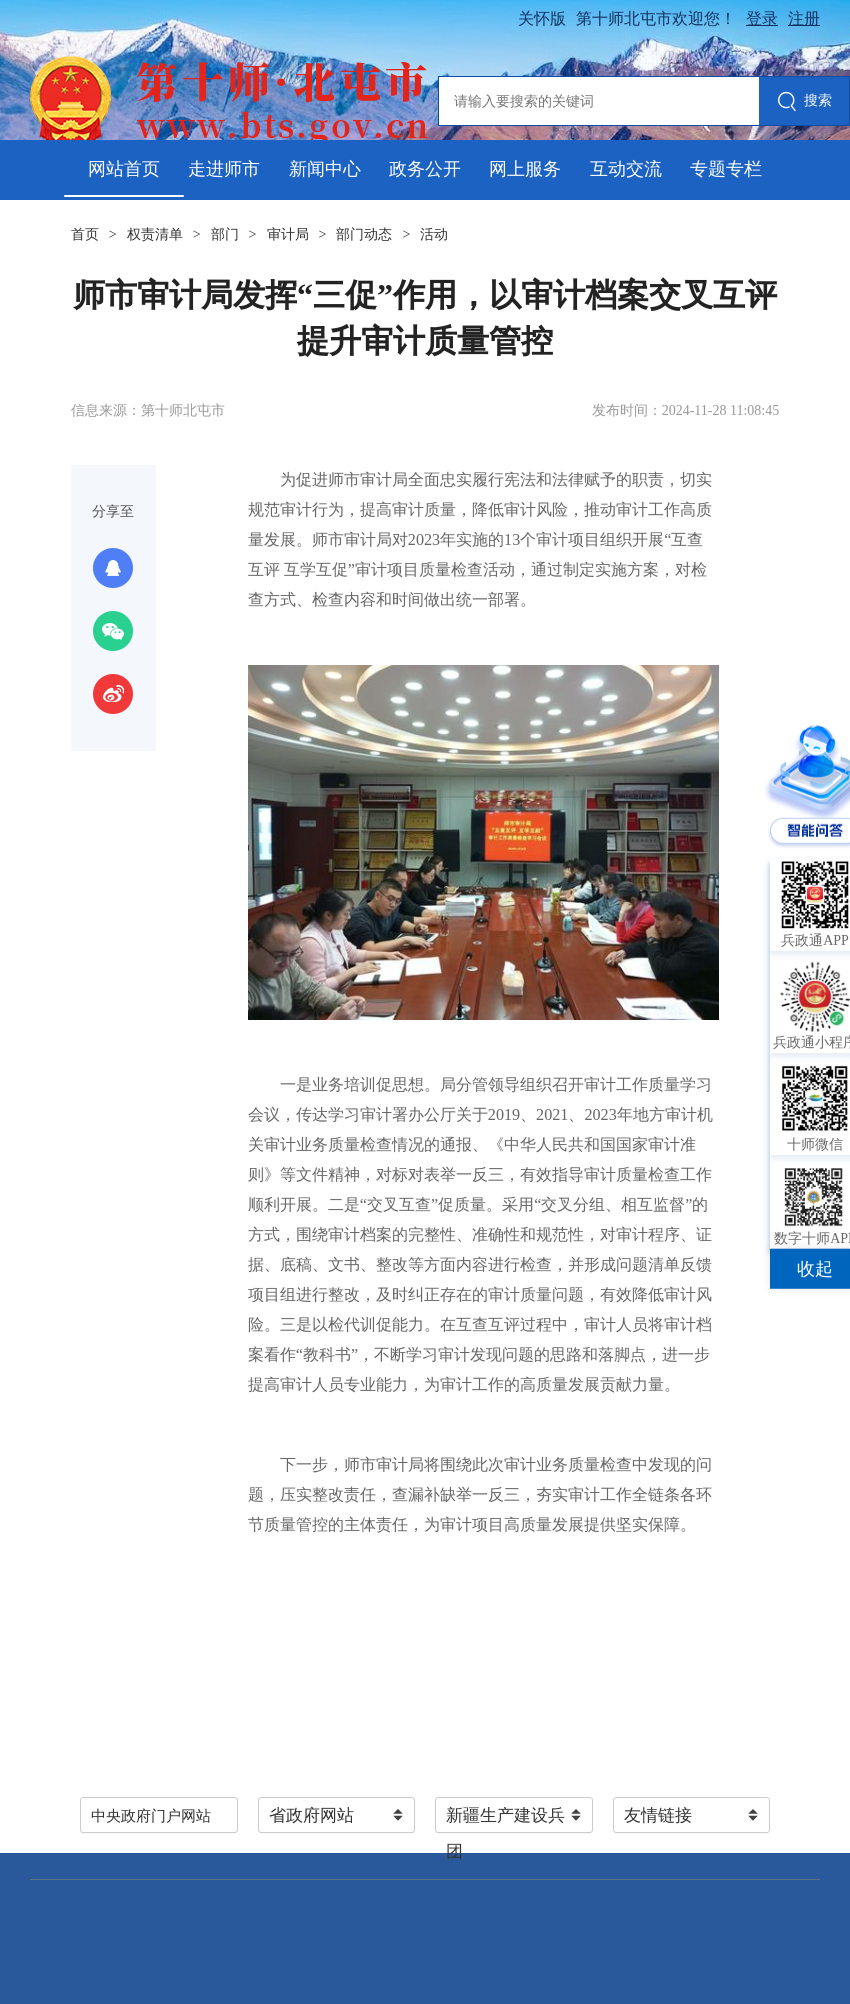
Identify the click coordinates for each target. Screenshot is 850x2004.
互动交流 (626, 169)
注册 (804, 18)
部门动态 (364, 234)
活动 (434, 234)
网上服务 (525, 169)
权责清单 (155, 234)
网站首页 (124, 169)
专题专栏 (726, 169)
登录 (762, 18)
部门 (225, 234)
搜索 (804, 102)
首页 (85, 234)
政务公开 (425, 169)
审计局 (288, 234)
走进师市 (224, 169)
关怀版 (542, 18)
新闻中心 (325, 169)
